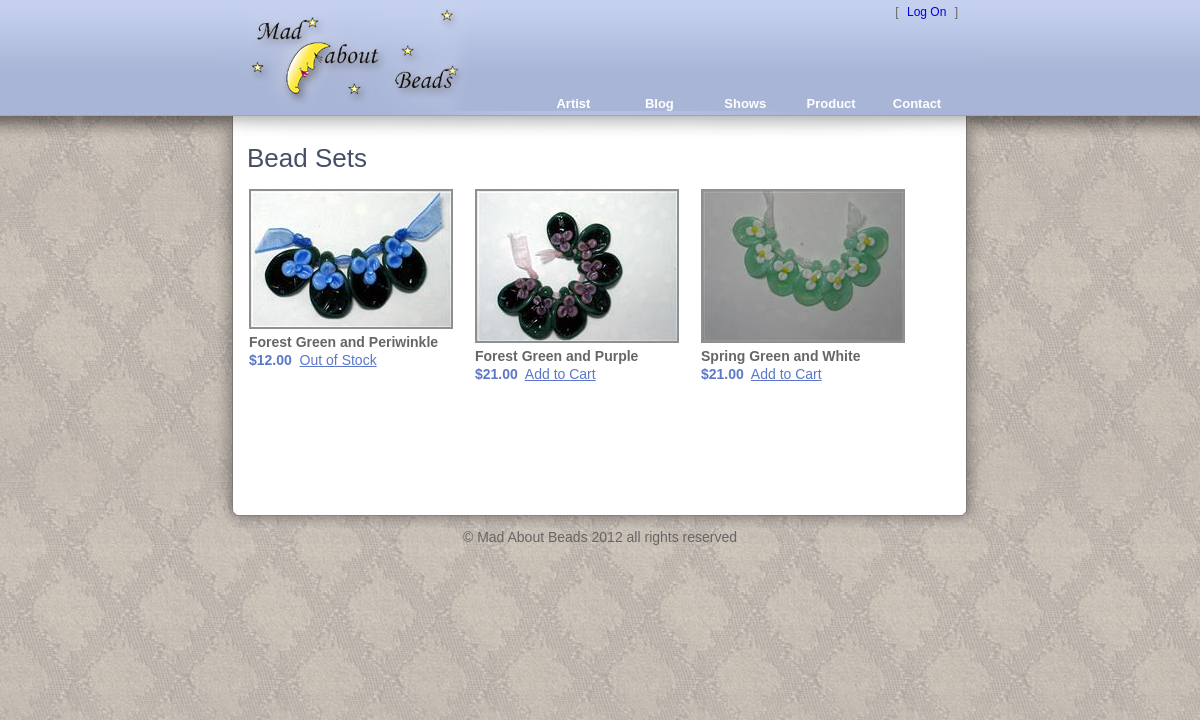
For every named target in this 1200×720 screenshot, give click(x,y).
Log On (926, 12)
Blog (659, 103)
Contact (917, 103)
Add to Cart (560, 374)
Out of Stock (338, 360)
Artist (573, 103)
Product (831, 103)
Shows (745, 103)
